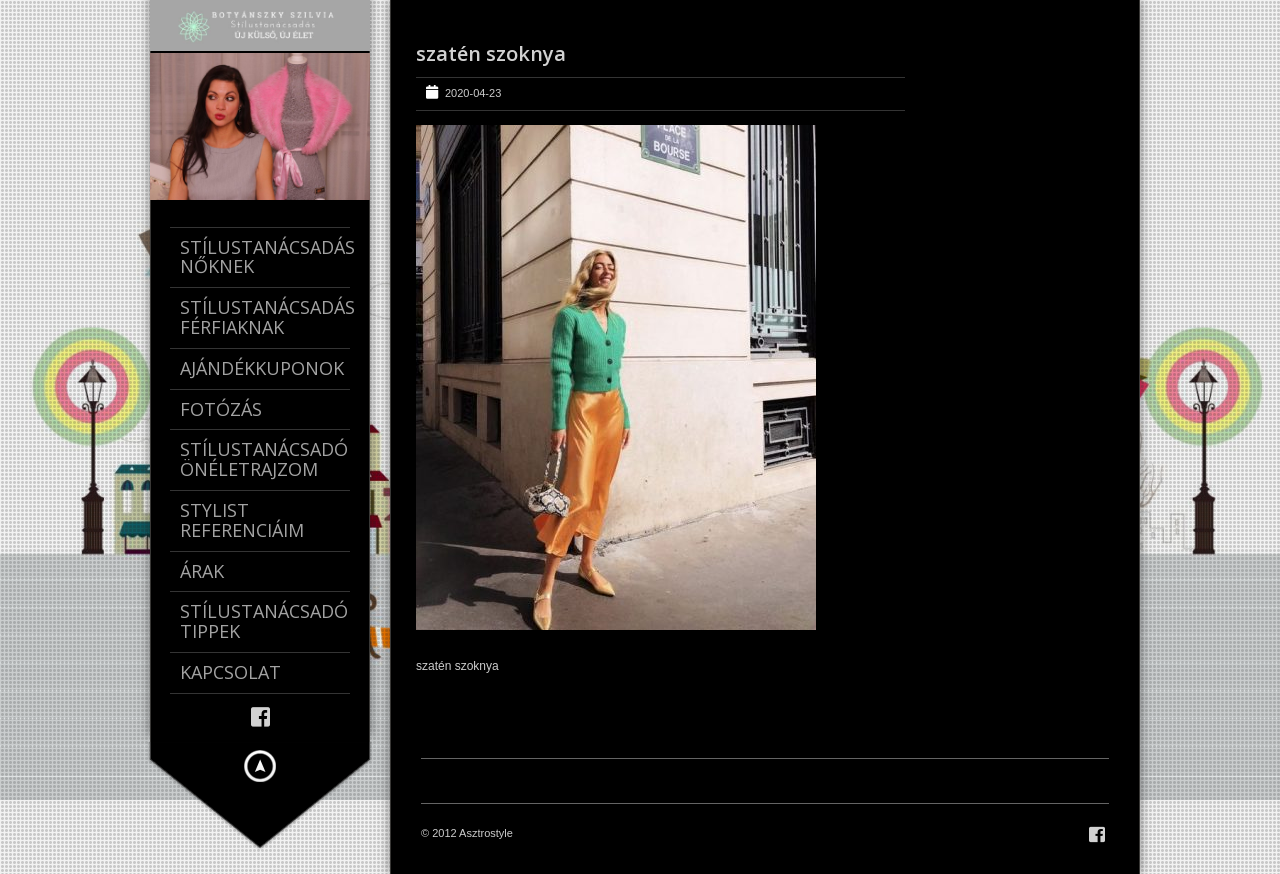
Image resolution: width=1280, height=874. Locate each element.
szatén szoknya (491, 53)
